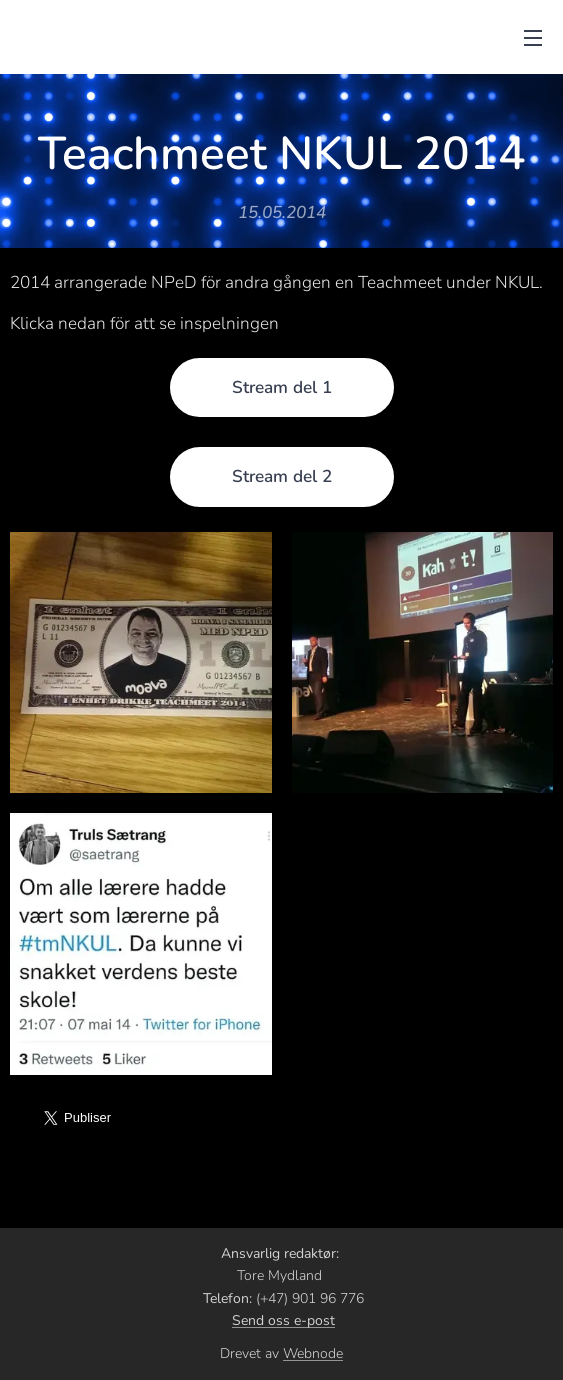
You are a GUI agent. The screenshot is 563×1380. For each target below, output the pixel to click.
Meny (533, 38)
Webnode (313, 1353)
